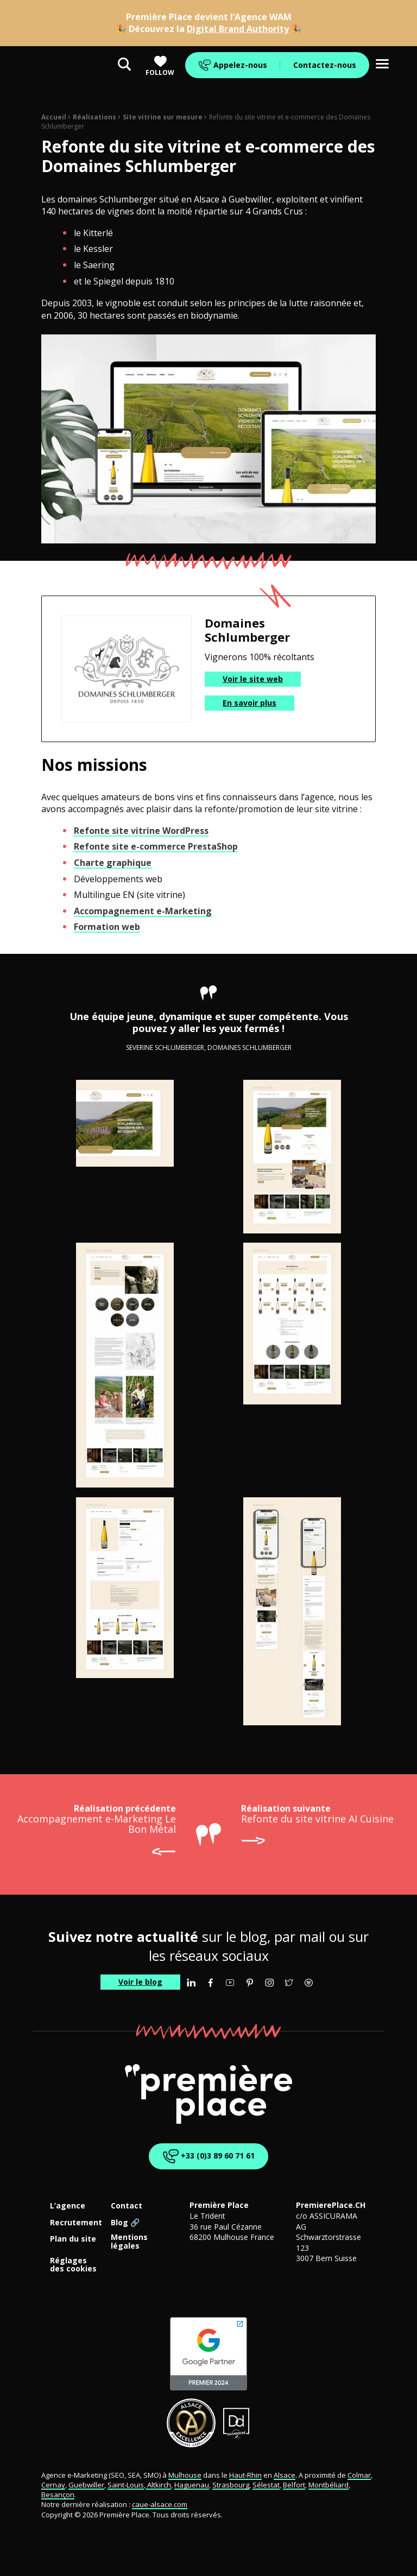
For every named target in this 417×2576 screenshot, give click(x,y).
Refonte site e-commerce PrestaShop (156, 846)
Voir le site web (253, 679)
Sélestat (266, 2485)
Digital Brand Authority (238, 29)
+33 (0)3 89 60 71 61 (208, 2156)
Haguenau (191, 2485)
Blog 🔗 (125, 2222)
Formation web (107, 927)
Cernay (53, 2485)
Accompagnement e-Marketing (143, 911)
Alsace (284, 2475)
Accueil (53, 117)
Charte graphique (112, 863)
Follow (160, 66)
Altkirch (158, 2485)
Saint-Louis (126, 2485)
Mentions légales (129, 2241)
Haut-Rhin (245, 2475)
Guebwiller (86, 2485)
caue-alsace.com (159, 2504)
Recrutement (76, 2222)
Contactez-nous (324, 65)
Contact (126, 2206)
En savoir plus (249, 703)
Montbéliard (328, 2485)
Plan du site (73, 2239)
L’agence (67, 2206)
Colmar (359, 2475)
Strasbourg (230, 2485)
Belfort (294, 2485)
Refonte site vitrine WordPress (141, 831)
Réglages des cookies (73, 2265)
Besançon (57, 2494)
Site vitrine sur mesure (163, 117)
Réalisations (94, 117)
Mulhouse (184, 2475)
